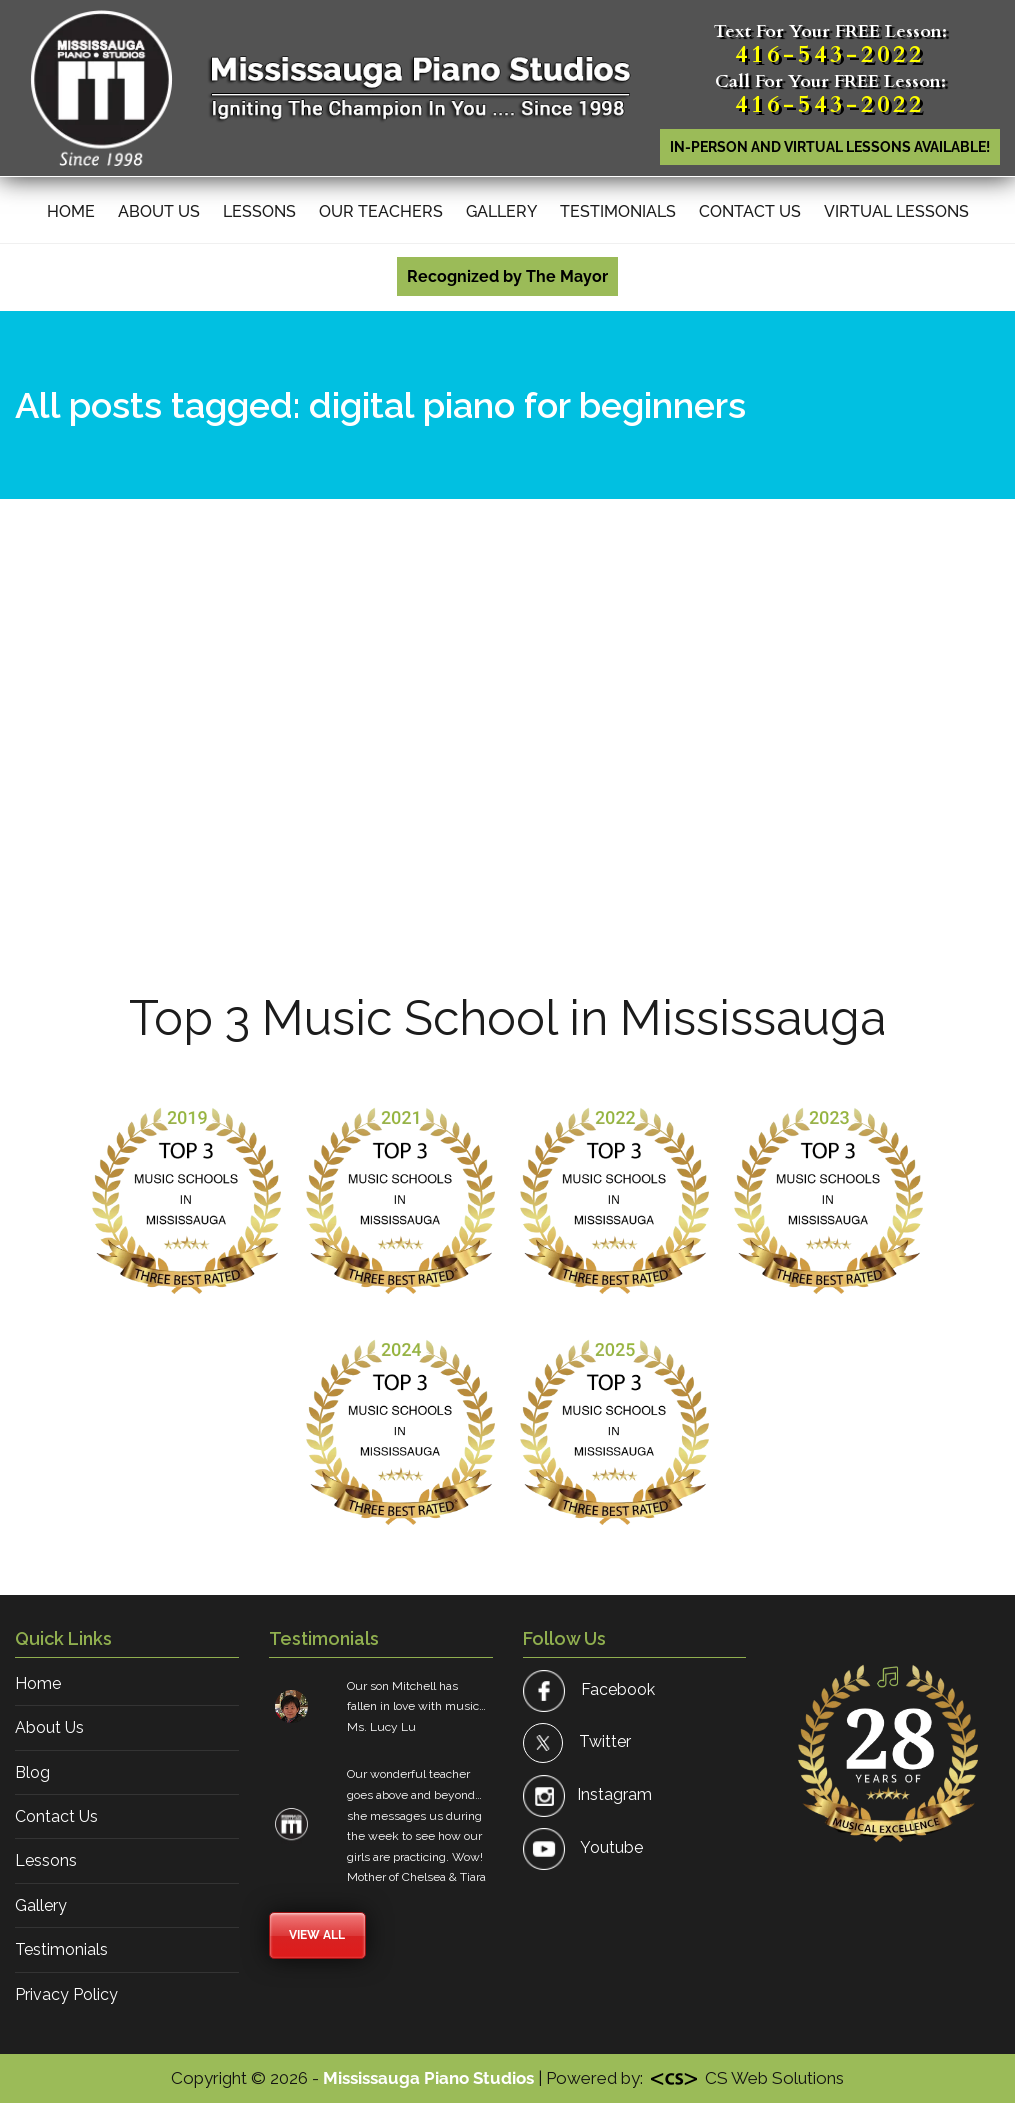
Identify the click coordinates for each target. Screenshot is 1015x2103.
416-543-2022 (830, 54)
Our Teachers (381, 211)
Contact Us (750, 211)
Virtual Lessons (896, 211)
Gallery (501, 211)
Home (71, 211)
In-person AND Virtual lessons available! (830, 147)
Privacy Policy (66, 1994)
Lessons (259, 211)
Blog (32, 1772)
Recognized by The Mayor (507, 276)
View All (317, 1935)
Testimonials (618, 211)
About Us (159, 211)
